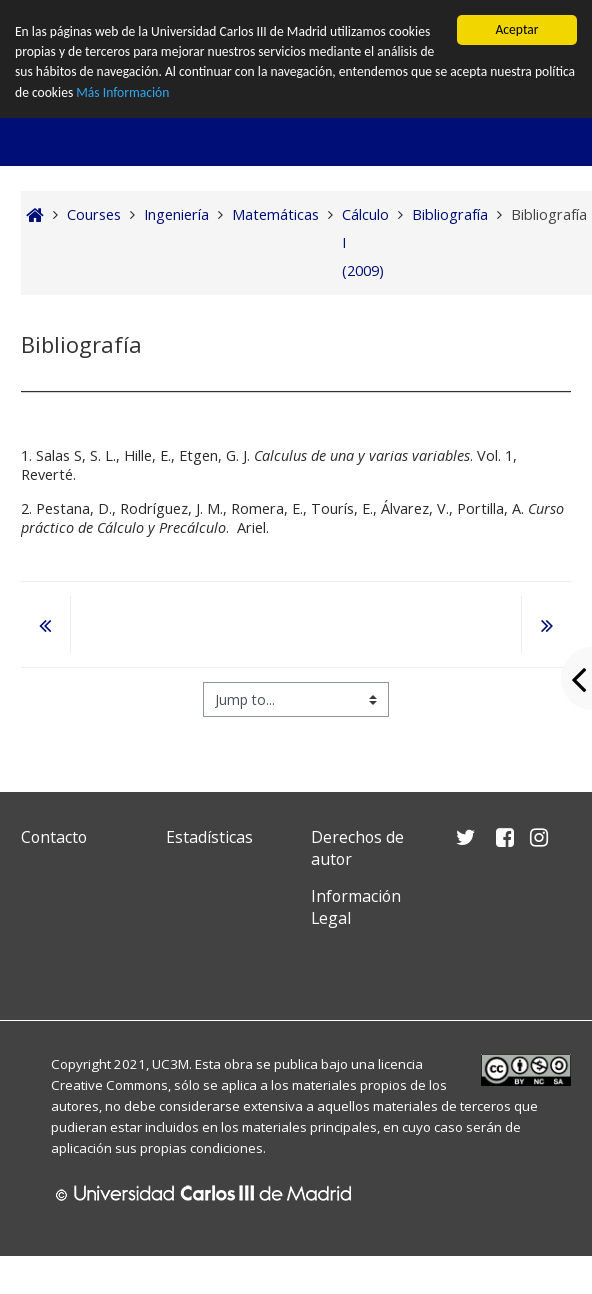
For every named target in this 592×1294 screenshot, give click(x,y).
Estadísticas (209, 837)
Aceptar (516, 29)
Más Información (122, 92)
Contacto (54, 837)
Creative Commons (109, 1085)
